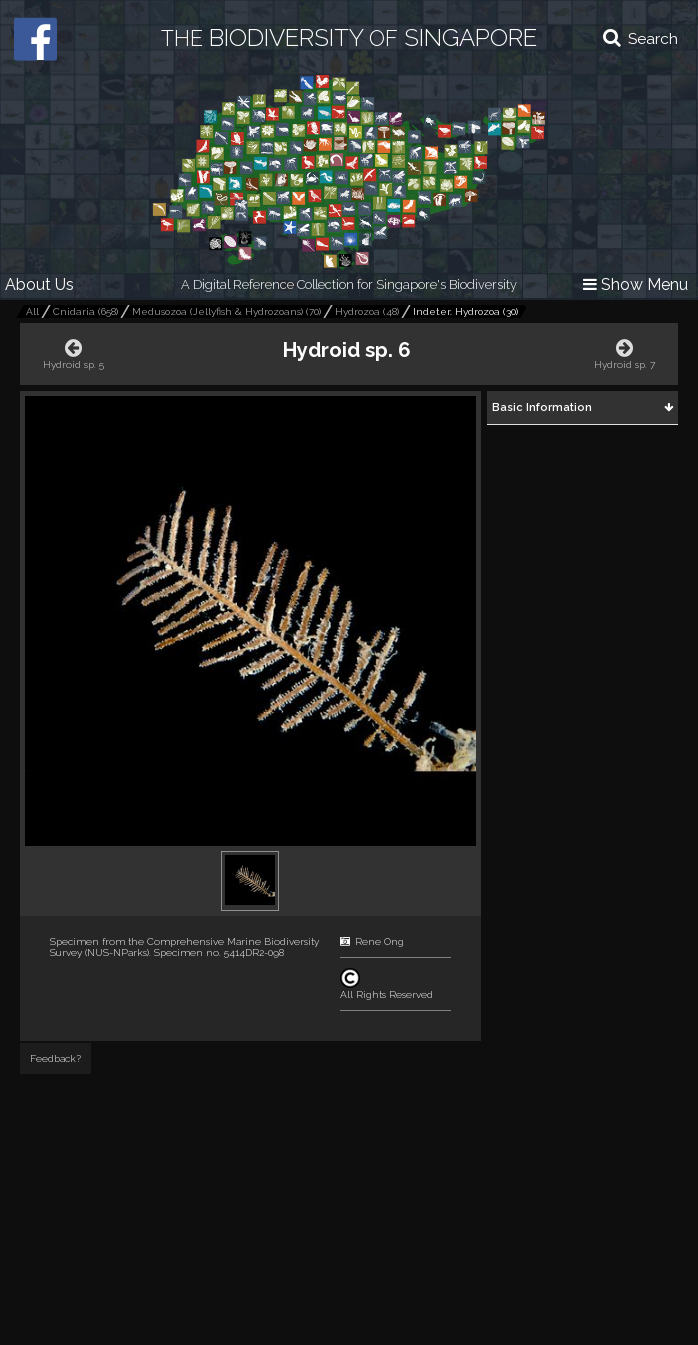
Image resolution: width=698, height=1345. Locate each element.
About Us (39, 284)
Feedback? (55, 1058)
